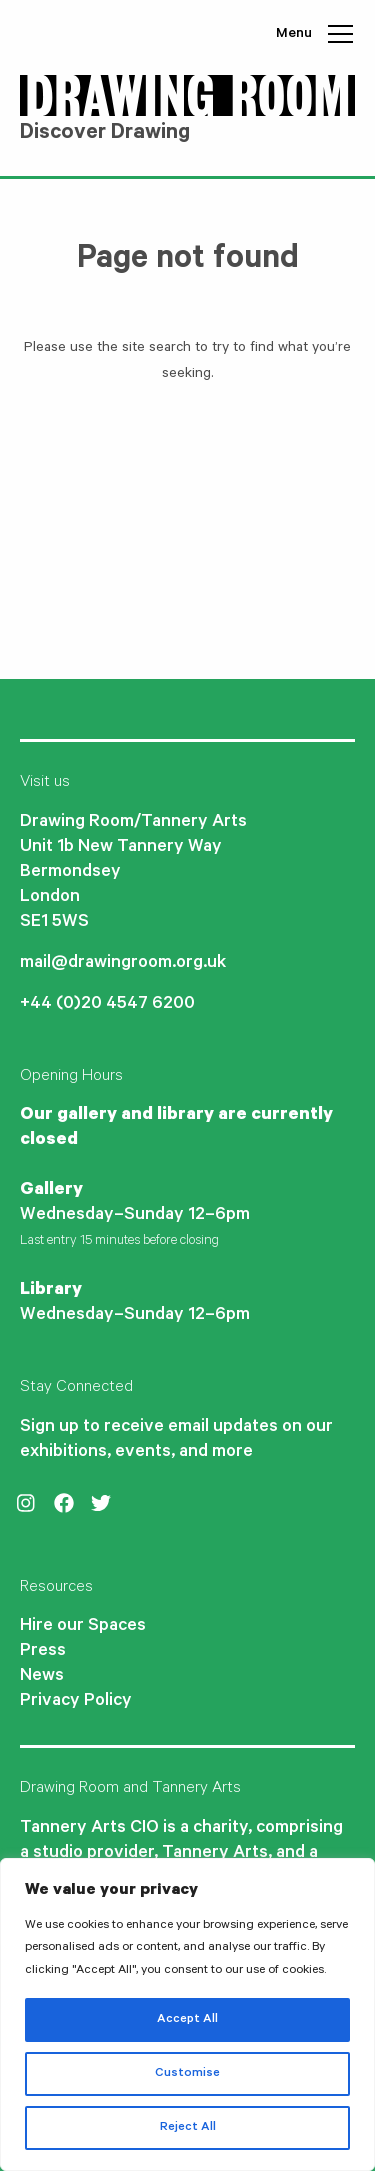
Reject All (188, 2128)
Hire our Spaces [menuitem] (83, 1627)
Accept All (187, 2020)
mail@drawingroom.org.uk (123, 964)
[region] (187, 2014)
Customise (187, 2074)
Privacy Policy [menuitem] (76, 1702)
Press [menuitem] (43, 1652)
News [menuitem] (42, 1677)
